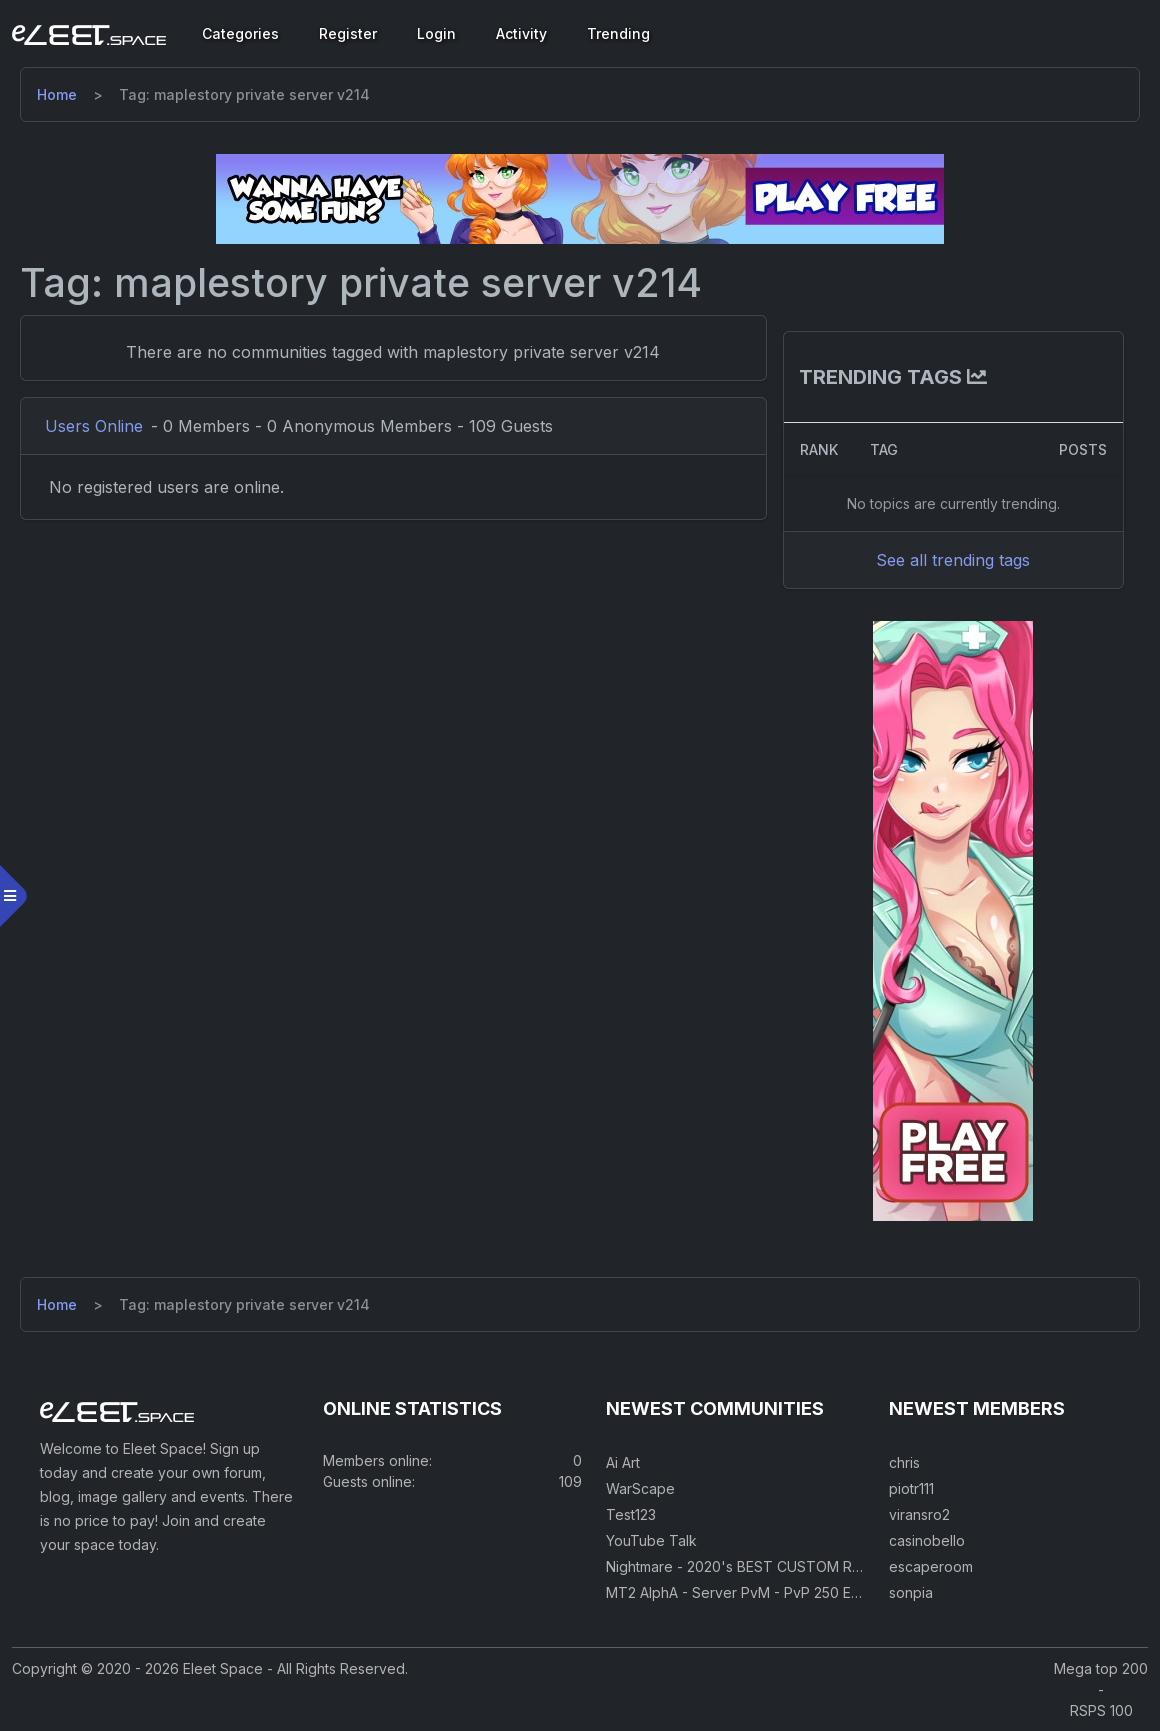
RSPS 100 (1101, 1710)
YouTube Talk (651, 1540)
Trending (618, 33)
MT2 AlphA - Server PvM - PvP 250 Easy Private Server (789, 1592)
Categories (240, 33)
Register (348, 33)
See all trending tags (953, 560)
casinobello (927, 1540)
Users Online (94, 426)
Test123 (631, 1514)
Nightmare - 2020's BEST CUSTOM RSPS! (744, 1566)
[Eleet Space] (89, 34)
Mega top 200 (1101, 1668)
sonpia (911, 1592)
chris (904, 1462)
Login (436, 33)
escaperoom (931, 1566)
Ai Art (623, 1462)
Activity (521, 33)
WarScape (640, 1488)
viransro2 (919, 1514)
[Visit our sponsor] (580, 198)
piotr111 (911, 1488)
